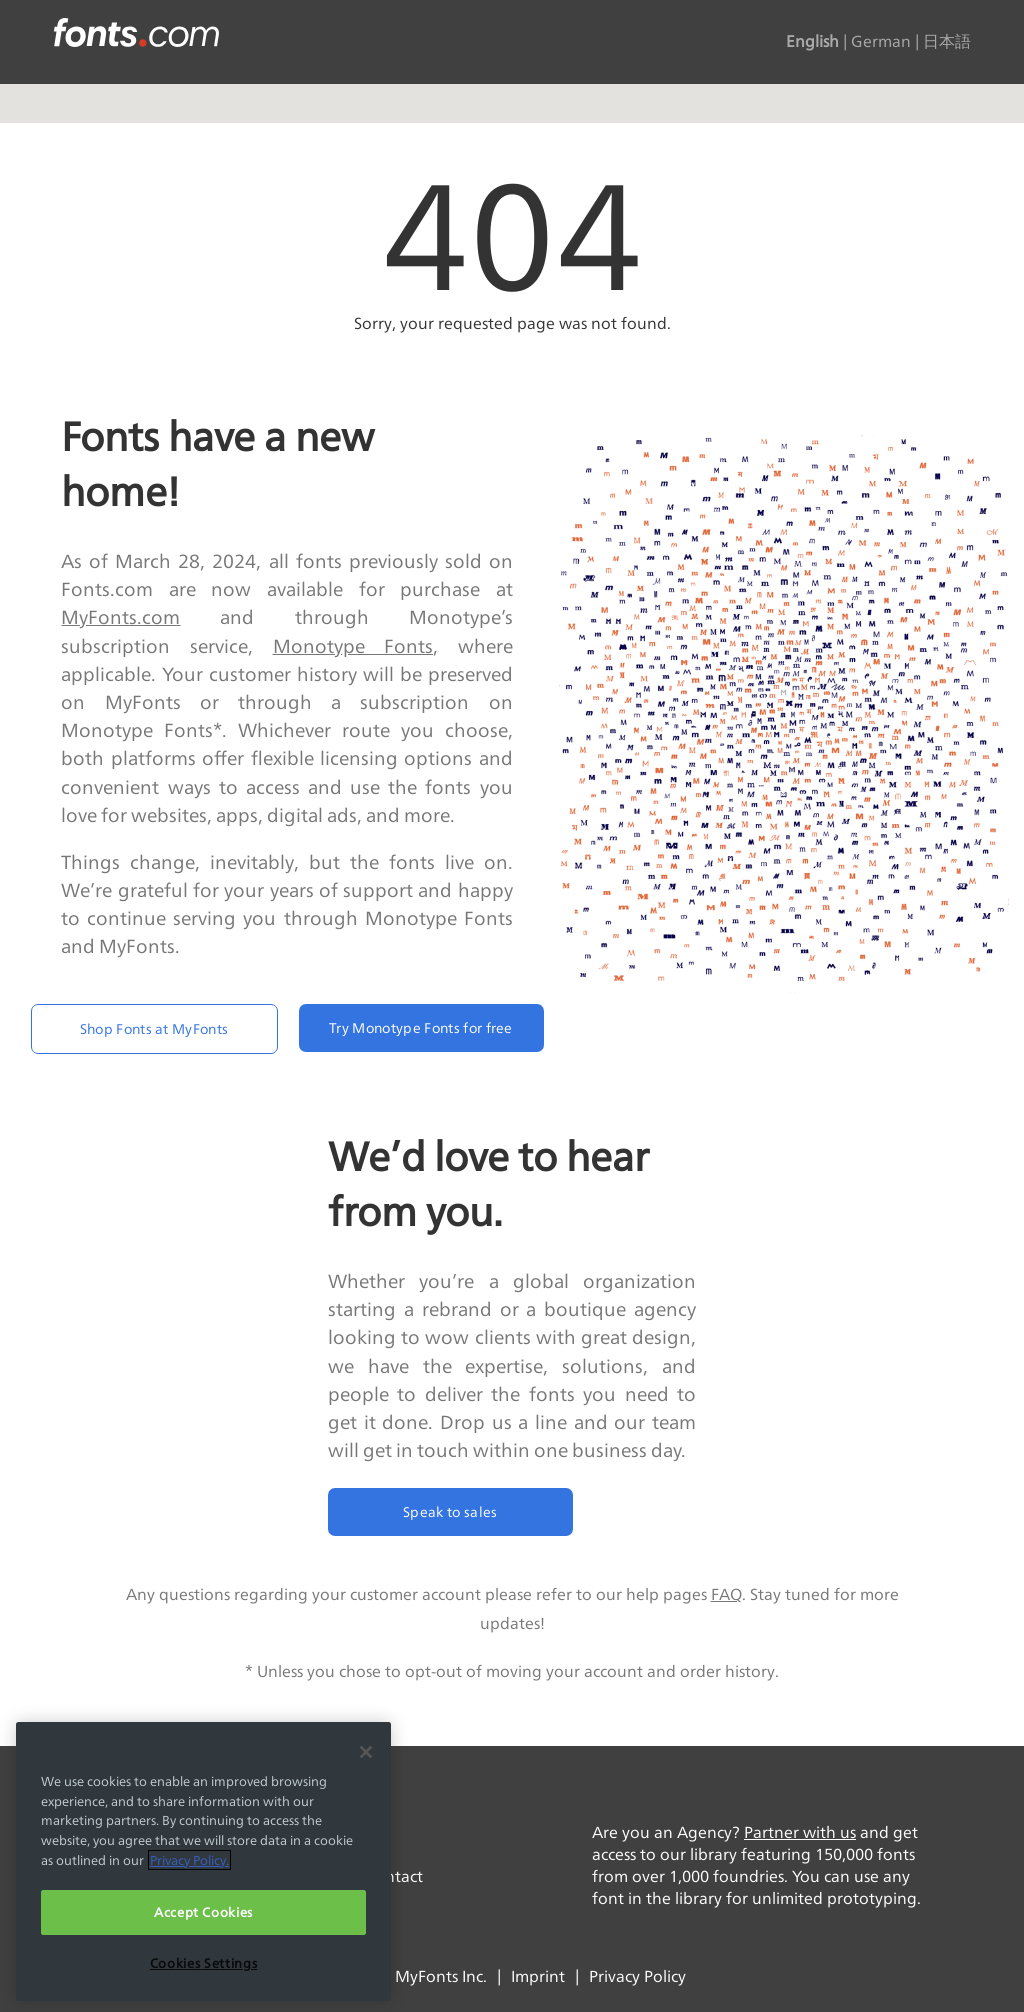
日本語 (947, 42)
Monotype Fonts (353, 646)
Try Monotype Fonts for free (421, 1027)
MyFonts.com (120, 617)
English (812, 42)
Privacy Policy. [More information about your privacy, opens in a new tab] (189, 1860)
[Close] (366, 1752)
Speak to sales (450, 1511)
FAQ (726, 1594)
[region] (203, 1861)
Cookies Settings (204, 1963)
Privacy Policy (637, 1976)
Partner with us (800, 1832)
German (881, 42)
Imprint (538, 1976)
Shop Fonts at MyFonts (154, 1028)
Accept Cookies (203, 1912)
